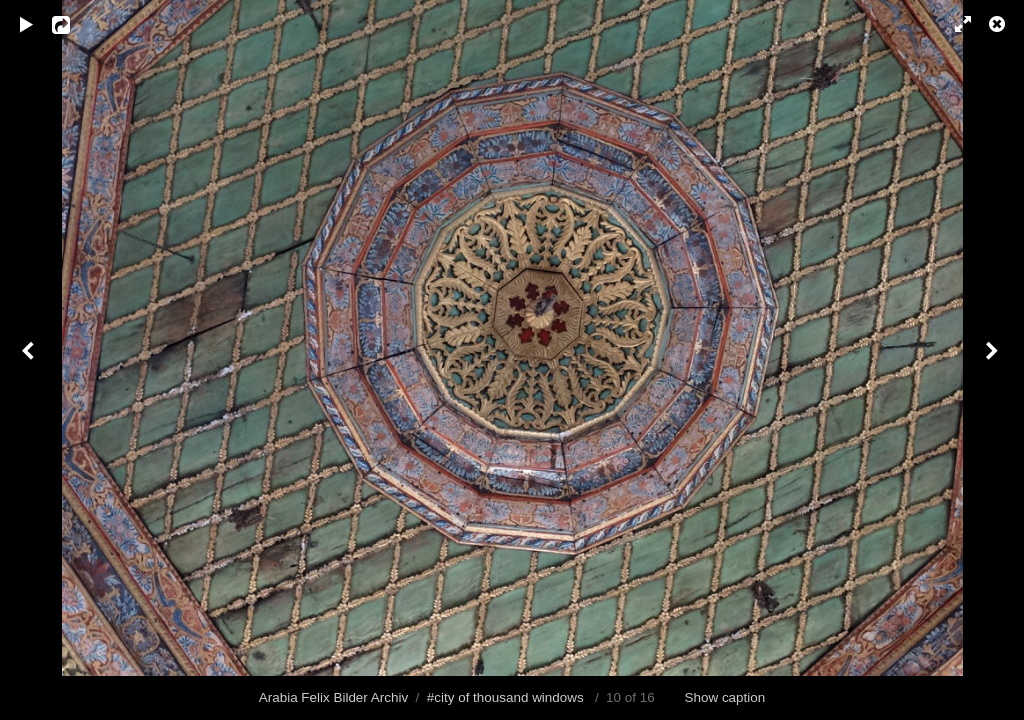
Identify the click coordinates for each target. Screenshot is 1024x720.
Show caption (725, 697)
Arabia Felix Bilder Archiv (333, 697)
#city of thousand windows (505, 697)
